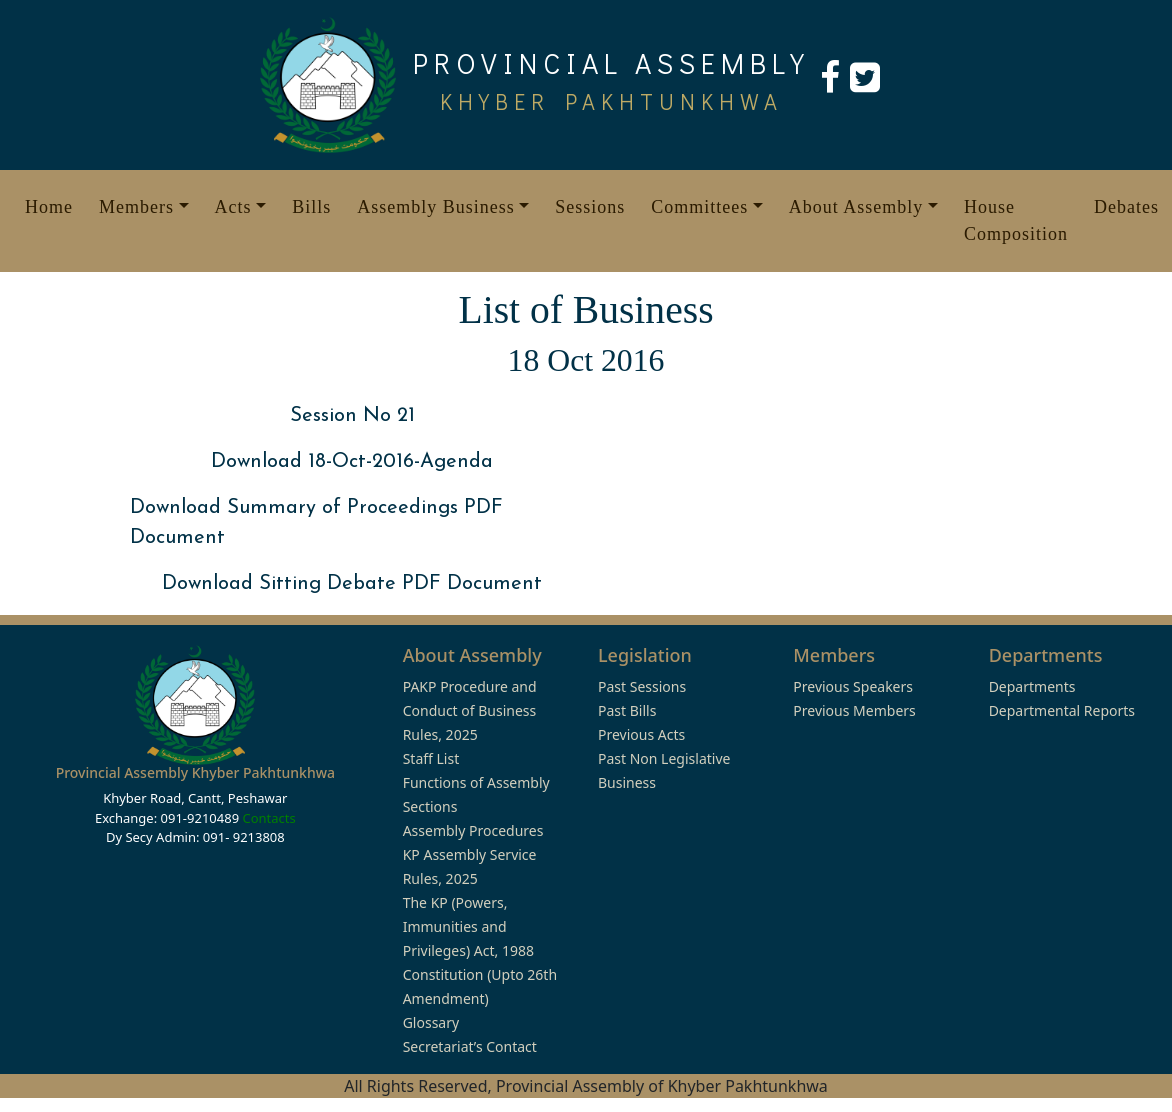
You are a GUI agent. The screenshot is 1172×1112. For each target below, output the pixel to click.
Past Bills (627, 710)
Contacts (268, 818)
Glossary (431, 1022)
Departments (1032, 686)
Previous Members (854, 710)
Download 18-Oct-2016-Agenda (352, 462)
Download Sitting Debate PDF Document (352, 584)
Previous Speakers (853, 686)
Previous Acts (641, 734)
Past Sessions (642, 686)
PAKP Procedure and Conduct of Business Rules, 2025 (470, 710)
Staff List (431, 758)
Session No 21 (352, 416)
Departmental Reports (1062, 710)
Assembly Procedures (473, 830)
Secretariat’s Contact (470, 1046)
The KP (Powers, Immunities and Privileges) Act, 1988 (468, 926)
